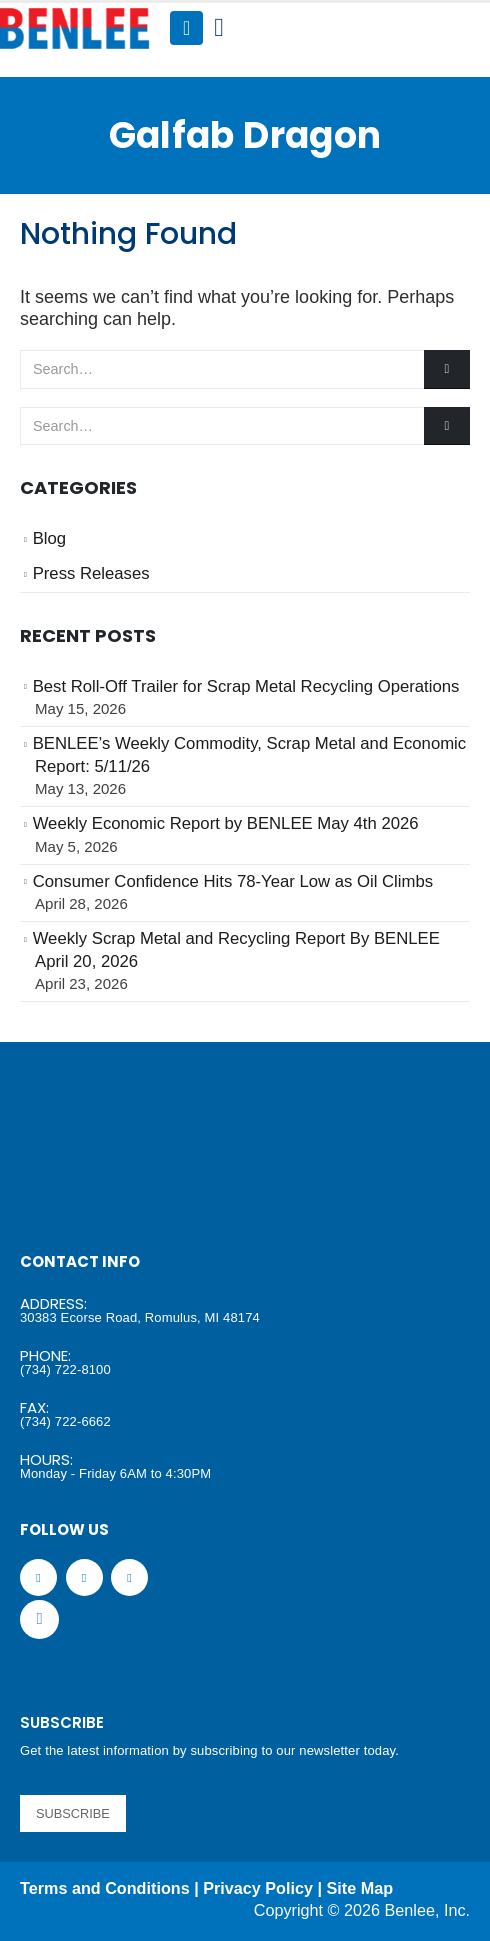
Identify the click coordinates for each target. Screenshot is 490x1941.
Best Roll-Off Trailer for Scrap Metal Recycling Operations (246, 686)
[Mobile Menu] (186, 28)
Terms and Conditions (105, 1888)
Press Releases (91, 573)
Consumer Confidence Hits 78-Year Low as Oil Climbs (233, 881)
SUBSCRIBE (73, 1813)
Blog (49, 538)
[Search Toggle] (218, 28)
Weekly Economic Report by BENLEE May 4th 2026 (226, 823)
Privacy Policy (258, 1888)
